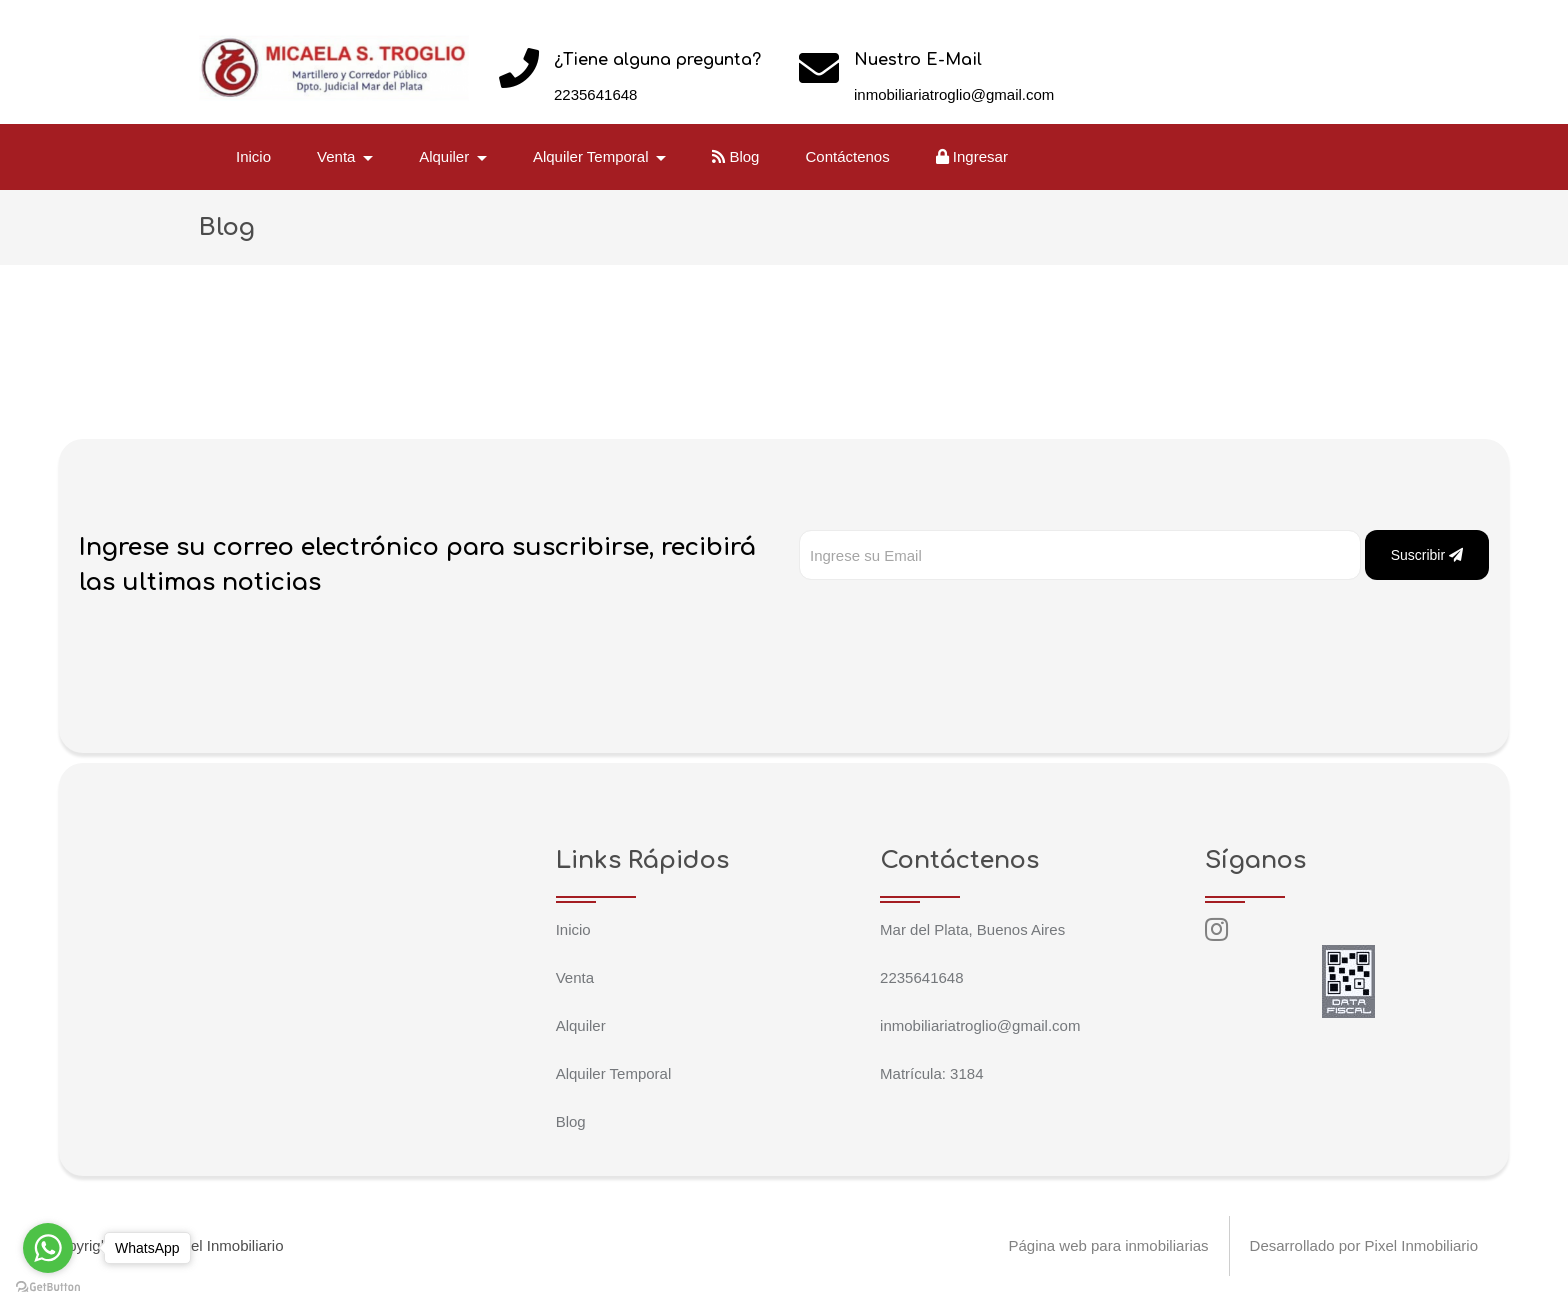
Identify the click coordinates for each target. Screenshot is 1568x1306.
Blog (735, 156)
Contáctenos (847, 156)
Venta (575, 977)
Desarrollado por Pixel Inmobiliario (1364, 1245)
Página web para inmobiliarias (1108, 1245)
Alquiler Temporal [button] (593, 156)
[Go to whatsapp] (48, 1248)
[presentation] (951, 620)
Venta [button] (338, 156)
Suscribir (1427, 555)
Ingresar (972, 156)
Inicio (253, 156)
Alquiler (581, 1025)
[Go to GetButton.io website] (48, 1286)
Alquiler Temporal (614, 1073)
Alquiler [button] (446, 156)
